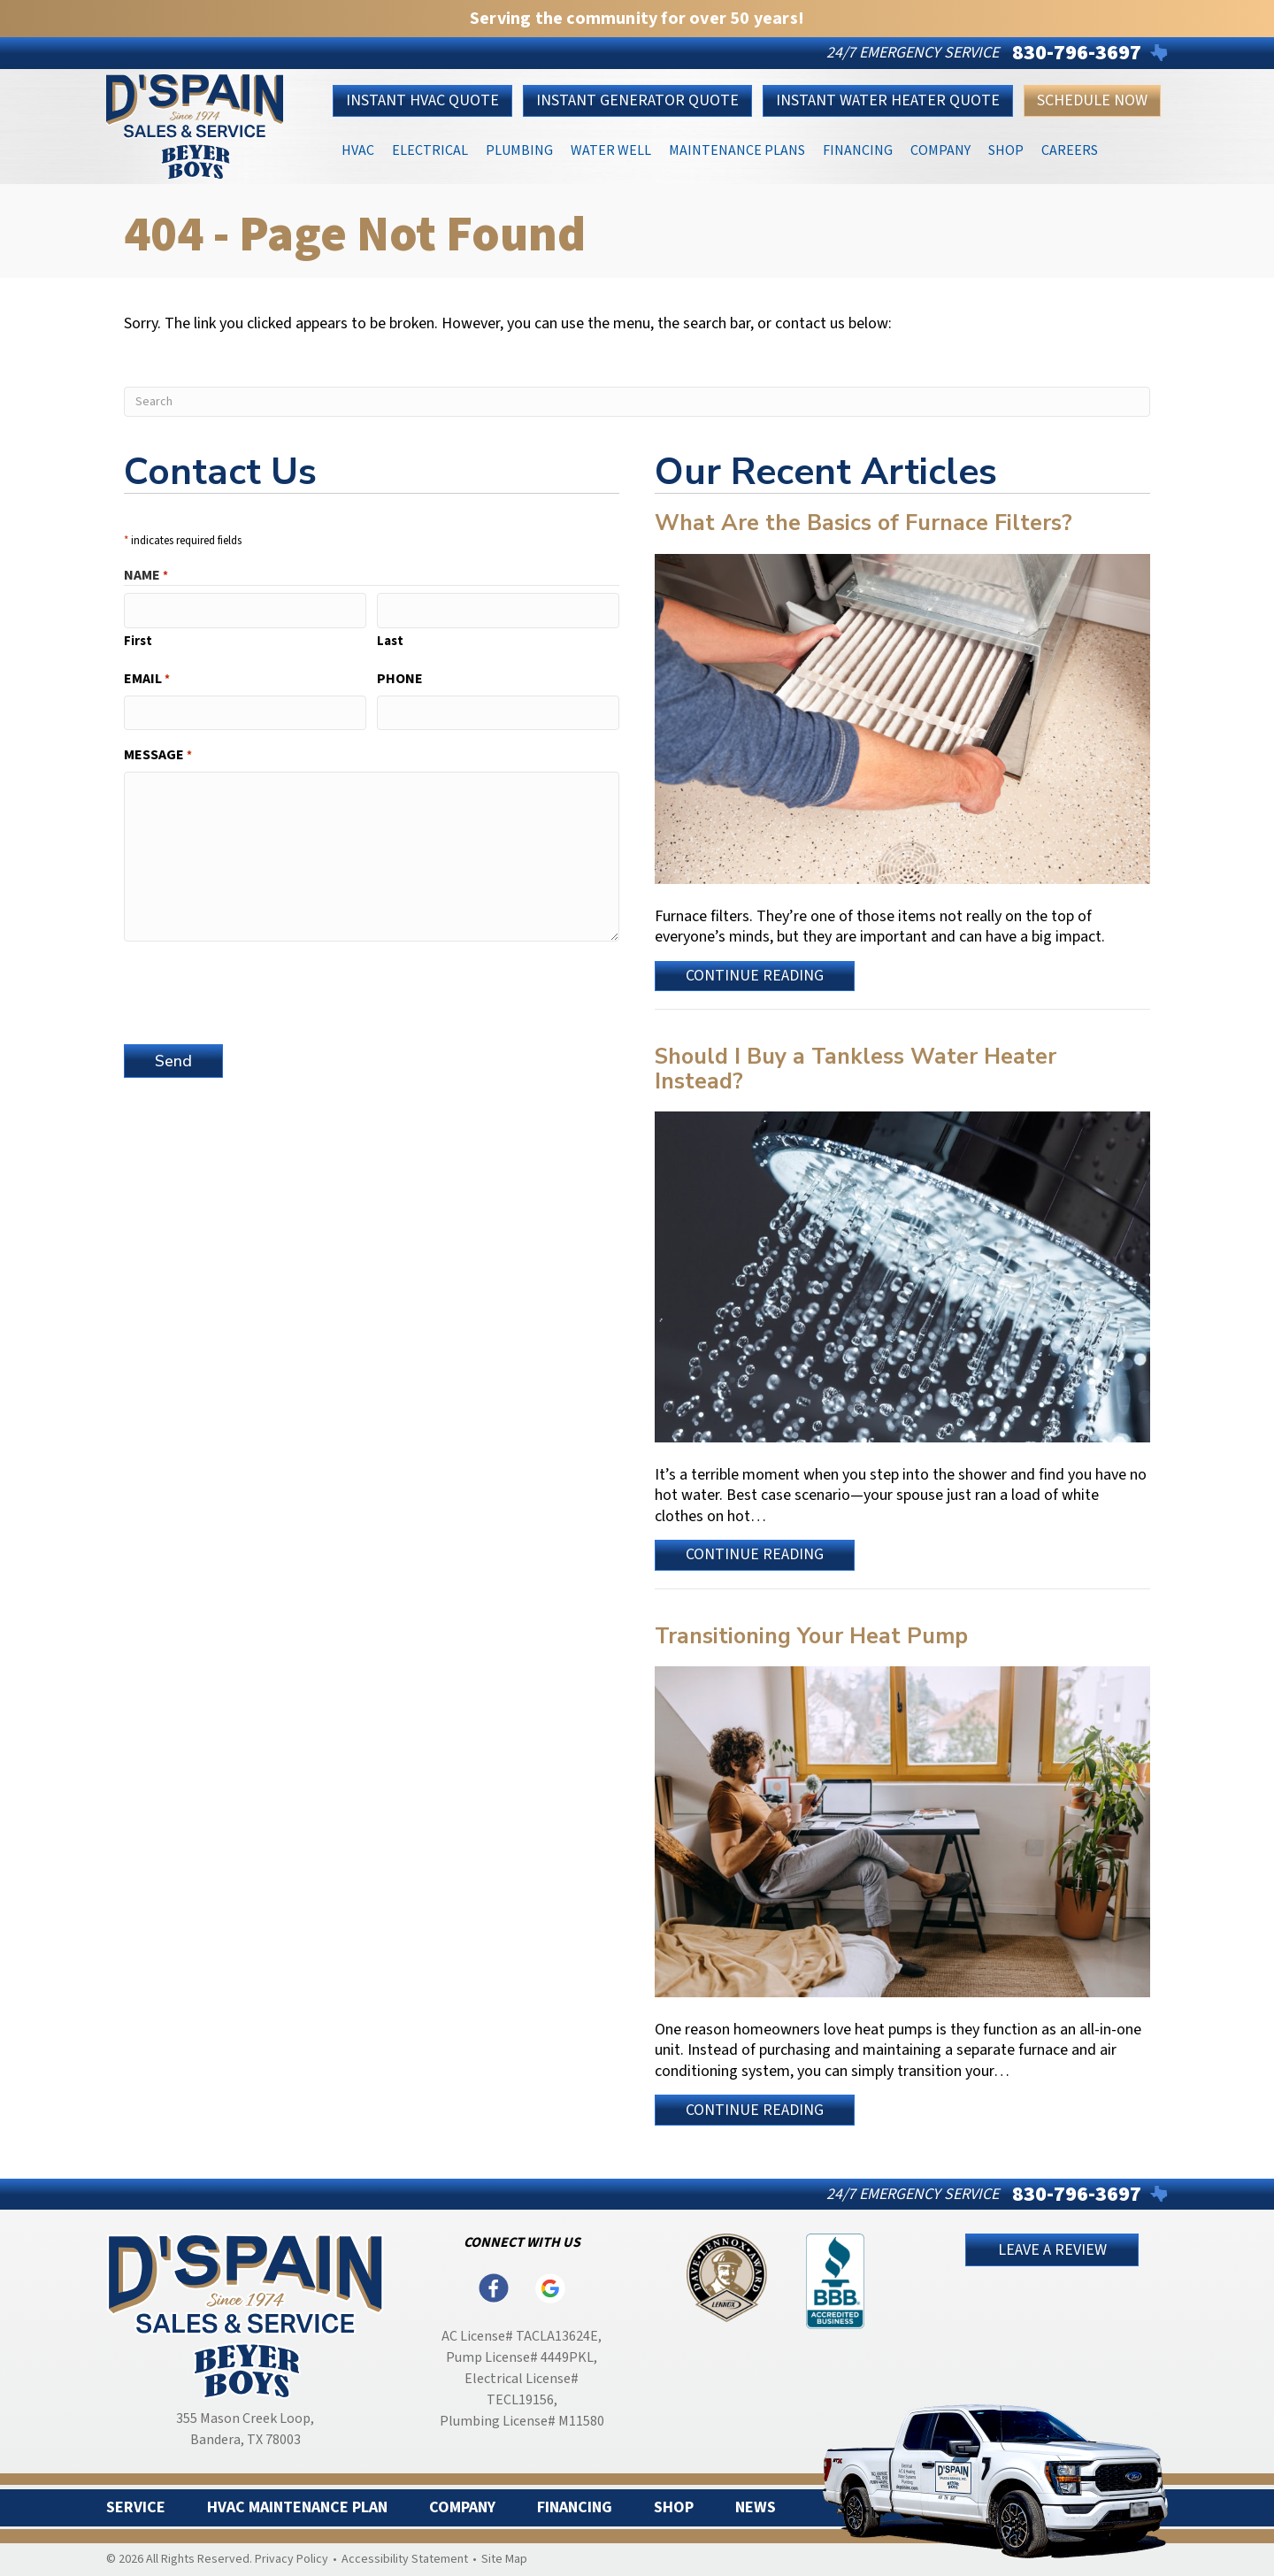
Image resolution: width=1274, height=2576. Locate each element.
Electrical (430, 149)
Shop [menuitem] (674, 2508)
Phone (400, 678)
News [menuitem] (755, 2508)
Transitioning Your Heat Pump (811, 1636)
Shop (1006, 149)
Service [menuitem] (135, 2508)
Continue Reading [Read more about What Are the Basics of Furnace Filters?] (756, 978)
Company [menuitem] (462, 2508)
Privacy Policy (291, 2559)
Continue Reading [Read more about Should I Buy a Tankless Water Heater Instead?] (756, 1556)
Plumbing (519, 149)
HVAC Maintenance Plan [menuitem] (297, 2508)
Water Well (611, 149)
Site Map (504, 2559)
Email (147, 678)
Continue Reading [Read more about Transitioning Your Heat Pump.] (756, 2112)
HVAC (358, 149)
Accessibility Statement (405, 2559)
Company (940, 149)
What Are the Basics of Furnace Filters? (863, 523)
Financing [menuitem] (574, 2508)
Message (158, 755)
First (138, 640)
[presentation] (258, 989)
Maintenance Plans (737, 149)
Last (390, 640)
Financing (858, 149)
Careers (1069, 149)
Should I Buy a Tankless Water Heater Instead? (855, 1069)
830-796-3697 (1076, 52)
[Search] (637, 402)
